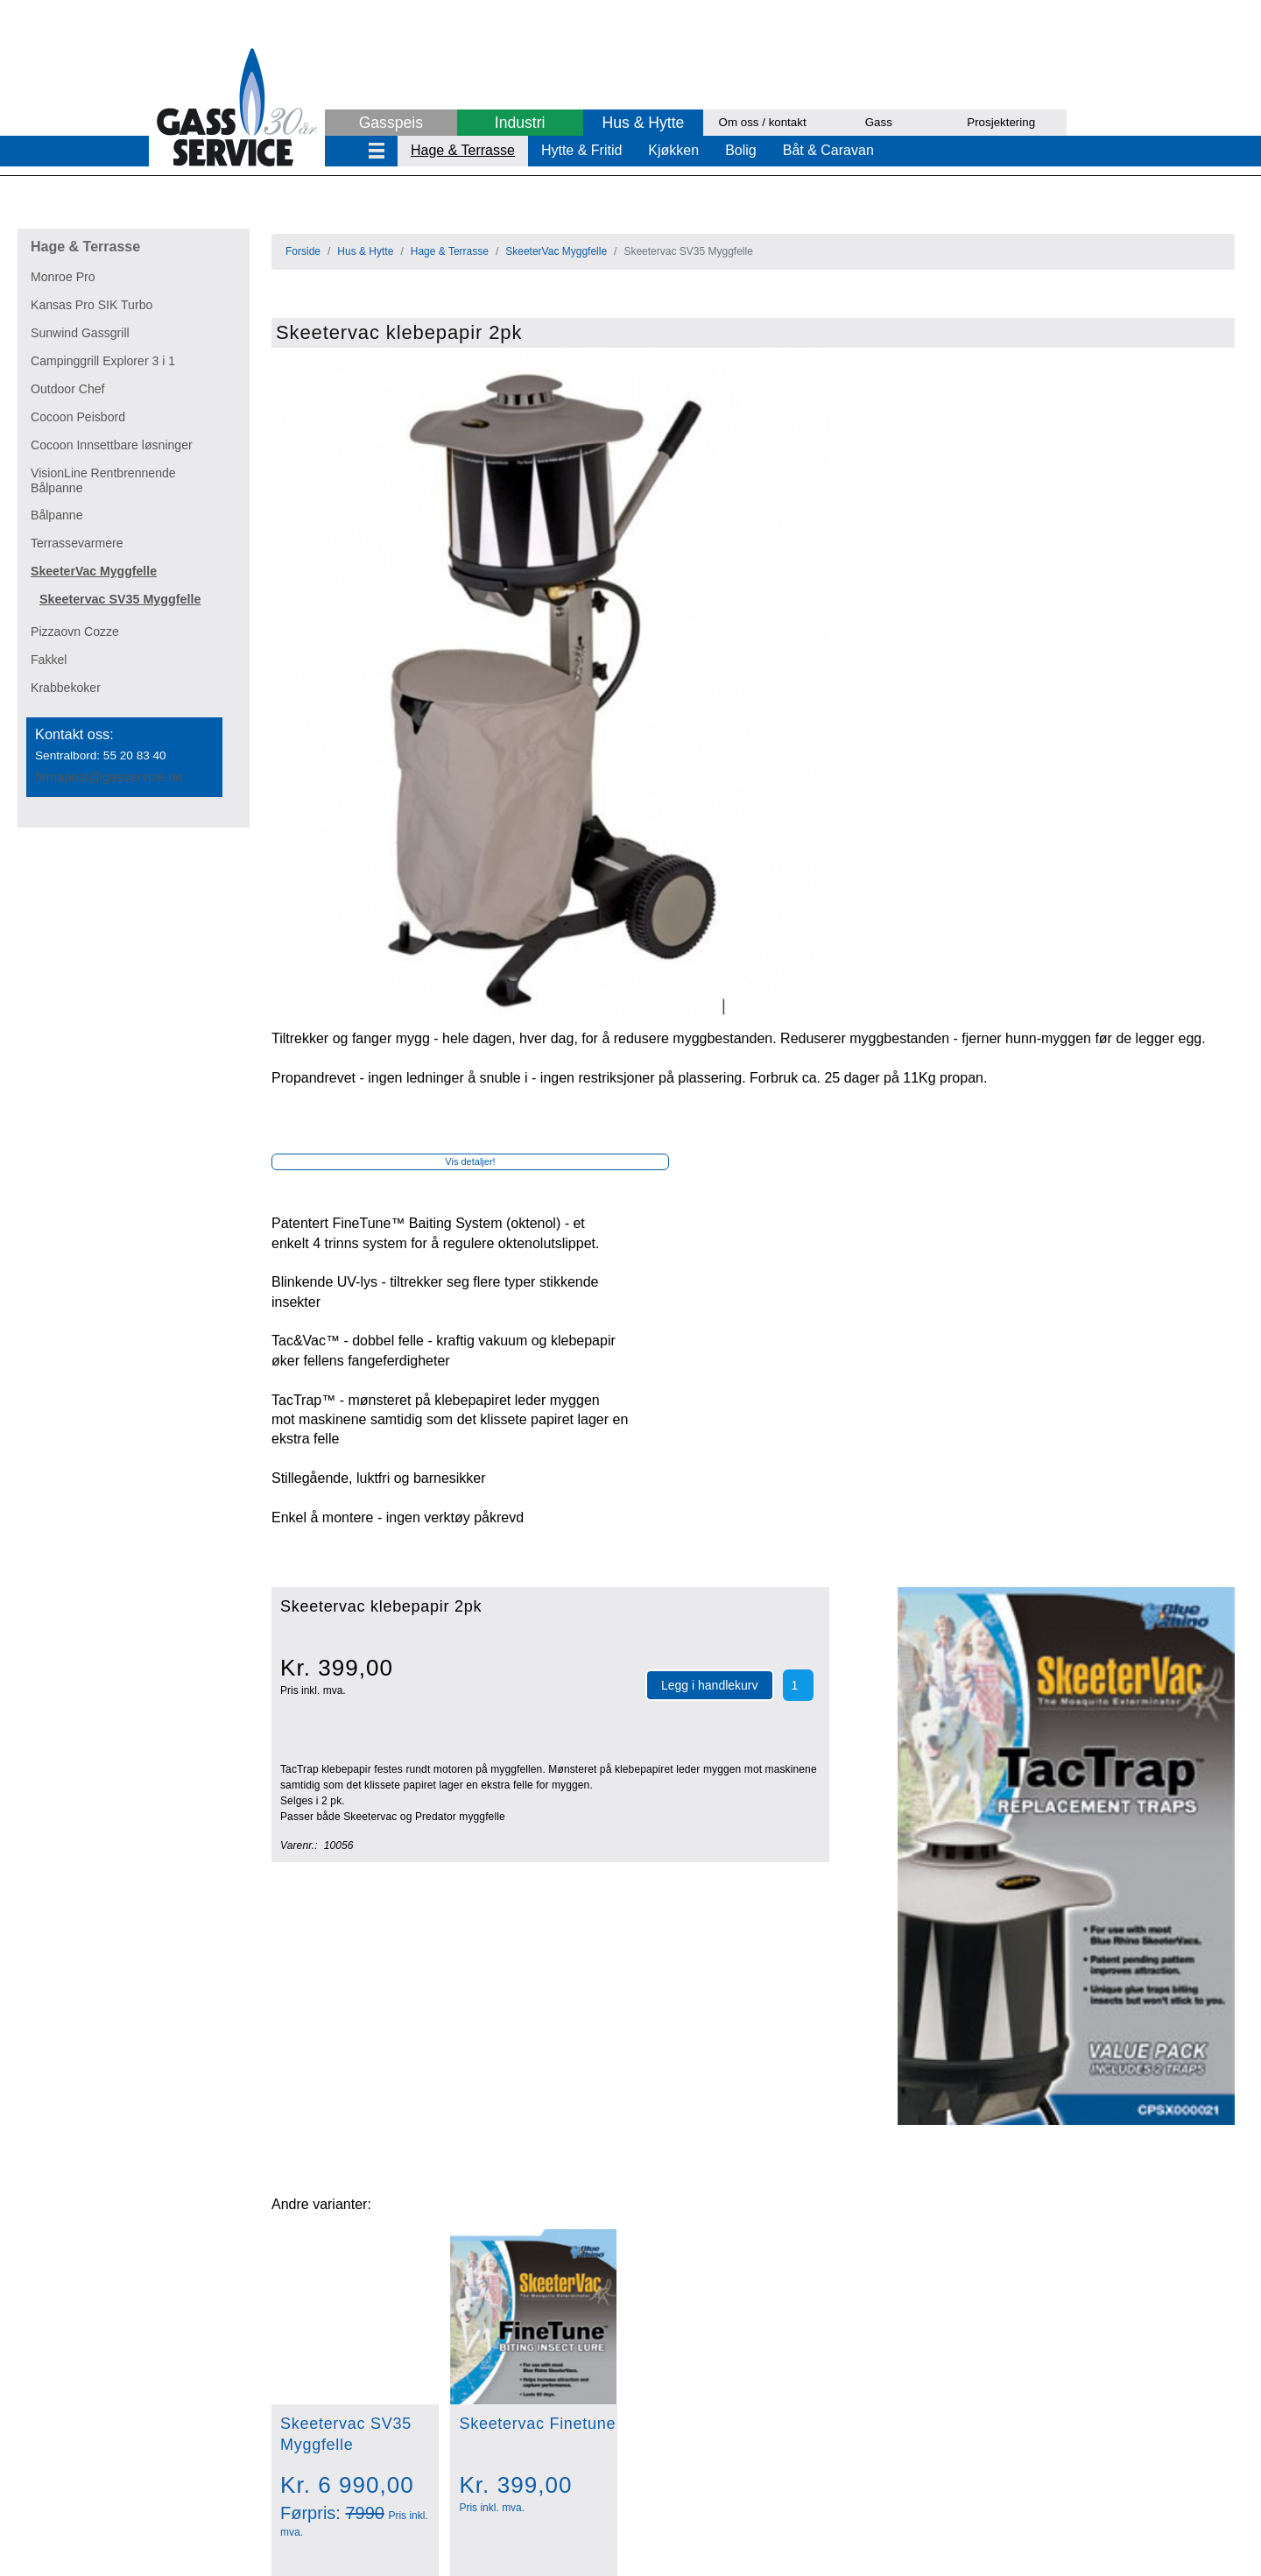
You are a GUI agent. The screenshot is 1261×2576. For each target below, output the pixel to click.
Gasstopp (244, 2181)
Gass (878, 122)
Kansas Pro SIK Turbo (91, 305)
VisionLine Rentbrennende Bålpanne (103, 480)
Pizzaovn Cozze (75, 632)
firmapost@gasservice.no (109, 776)
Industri (520, 122)
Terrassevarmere (77, 543)
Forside (303, 251)
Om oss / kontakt (763, 122)
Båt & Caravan (828, 150)
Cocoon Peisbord (78, 417)
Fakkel (49, 660)
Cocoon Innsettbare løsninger (112, 445)
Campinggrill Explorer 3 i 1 (103, 361)
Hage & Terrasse (463, 150)
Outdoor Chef (68, 389)
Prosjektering (1001, 122)
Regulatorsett (256, 2220)
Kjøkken (673, 150)
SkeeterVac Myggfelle (94, 571)
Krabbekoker (66, 688)
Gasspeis (391, 122)
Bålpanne (57, 515)
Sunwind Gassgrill (80, 333)
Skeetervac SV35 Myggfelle (120, 599)
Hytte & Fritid (581, 150)
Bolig (741, 150)
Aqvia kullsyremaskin (280, 2259)
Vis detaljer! (470, 488)
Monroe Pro (63, 277)
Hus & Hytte (643, 122)
